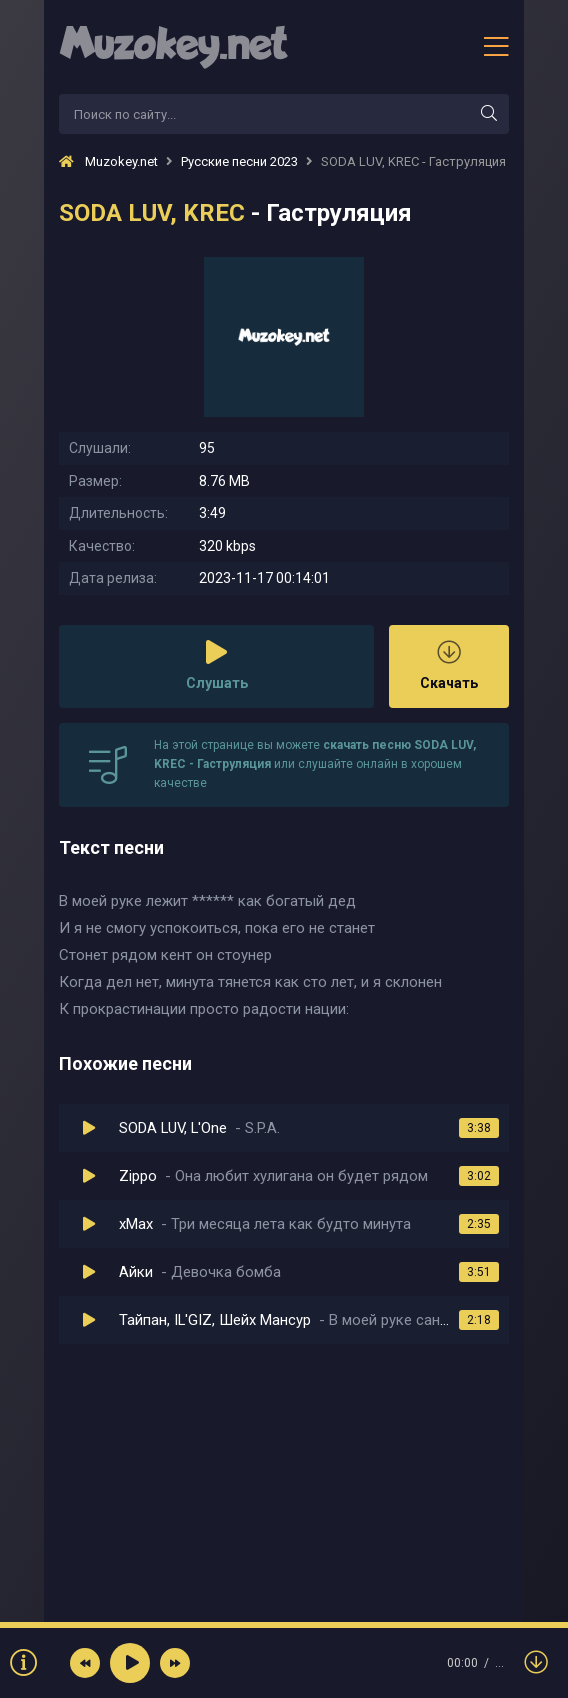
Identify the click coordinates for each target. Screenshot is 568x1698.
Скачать (449, 665)
